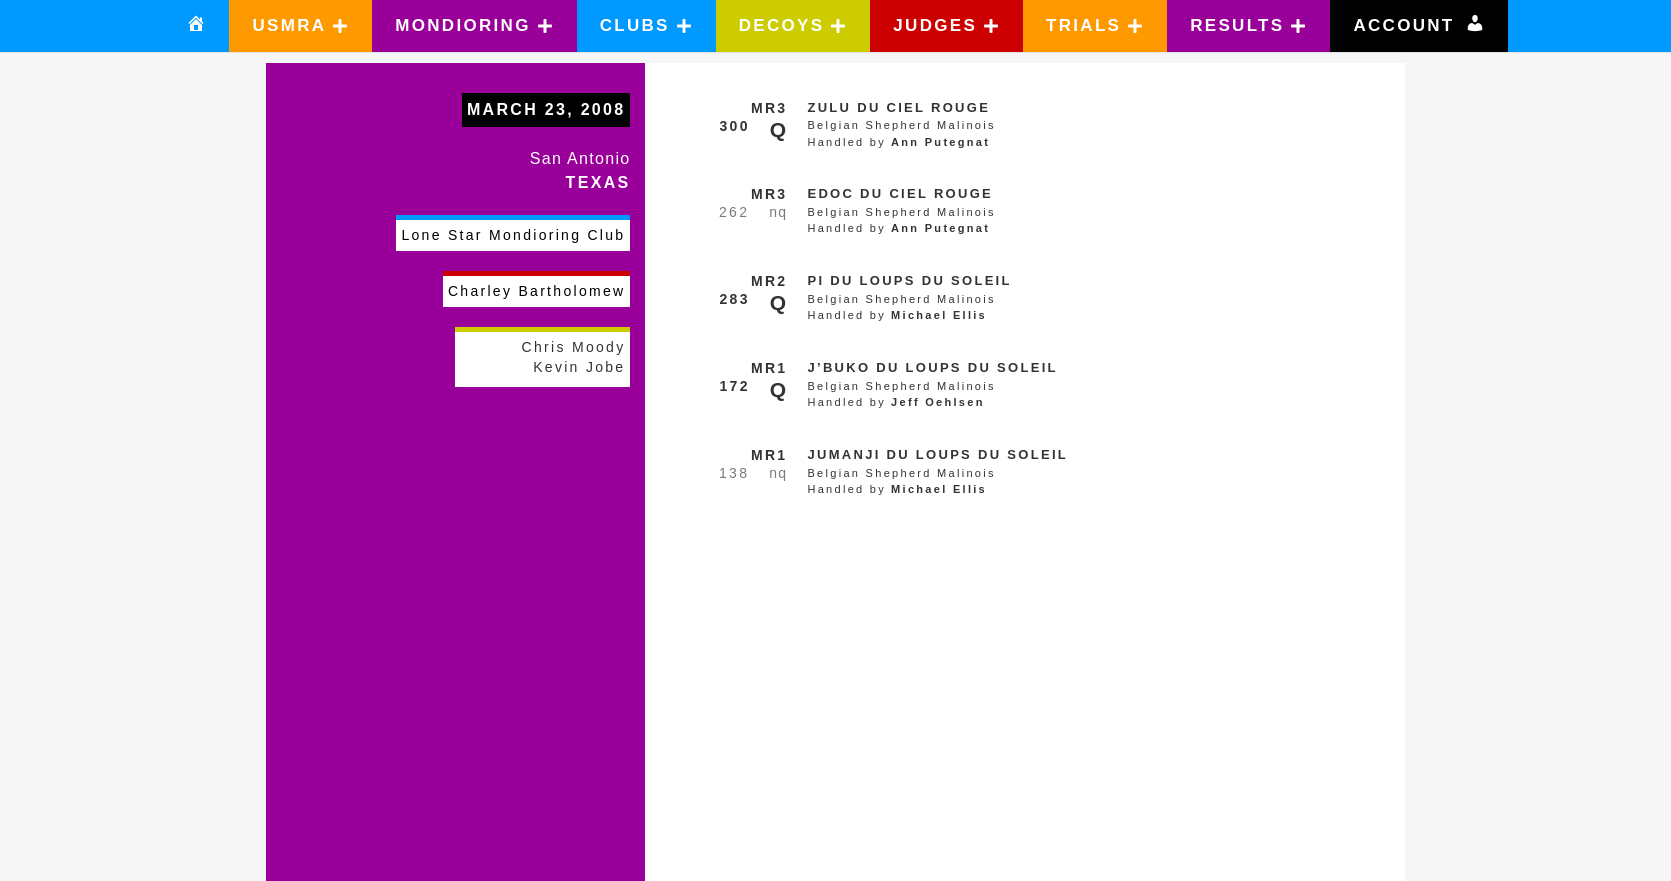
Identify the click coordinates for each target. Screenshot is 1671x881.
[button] (300, 26)
